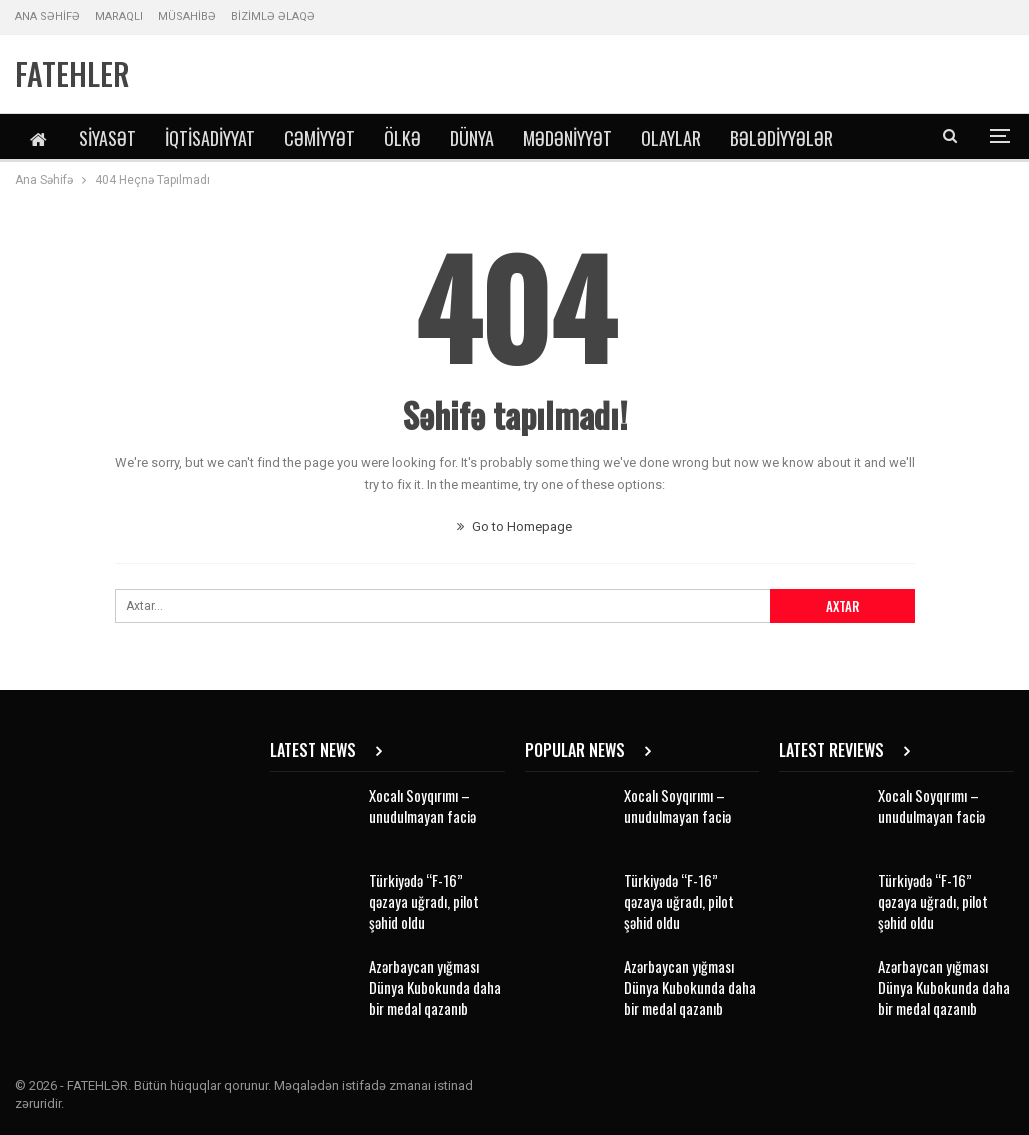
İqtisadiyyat (210, 138)
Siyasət (107, 138)
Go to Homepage (514, 526)
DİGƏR (751, 138)
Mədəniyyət (567, 138)
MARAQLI (119, 16)
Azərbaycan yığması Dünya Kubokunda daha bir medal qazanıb (435, 987)
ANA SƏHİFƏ (47, 16)
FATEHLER (72, 73)
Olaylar (671, 138)
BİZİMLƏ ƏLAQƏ (273, 16)
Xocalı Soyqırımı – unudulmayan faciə (422, 805)
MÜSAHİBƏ (187, 16)
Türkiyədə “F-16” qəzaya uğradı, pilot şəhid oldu (424, 901)
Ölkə (402, 138)
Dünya (472, 138)
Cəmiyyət (319, 138)
